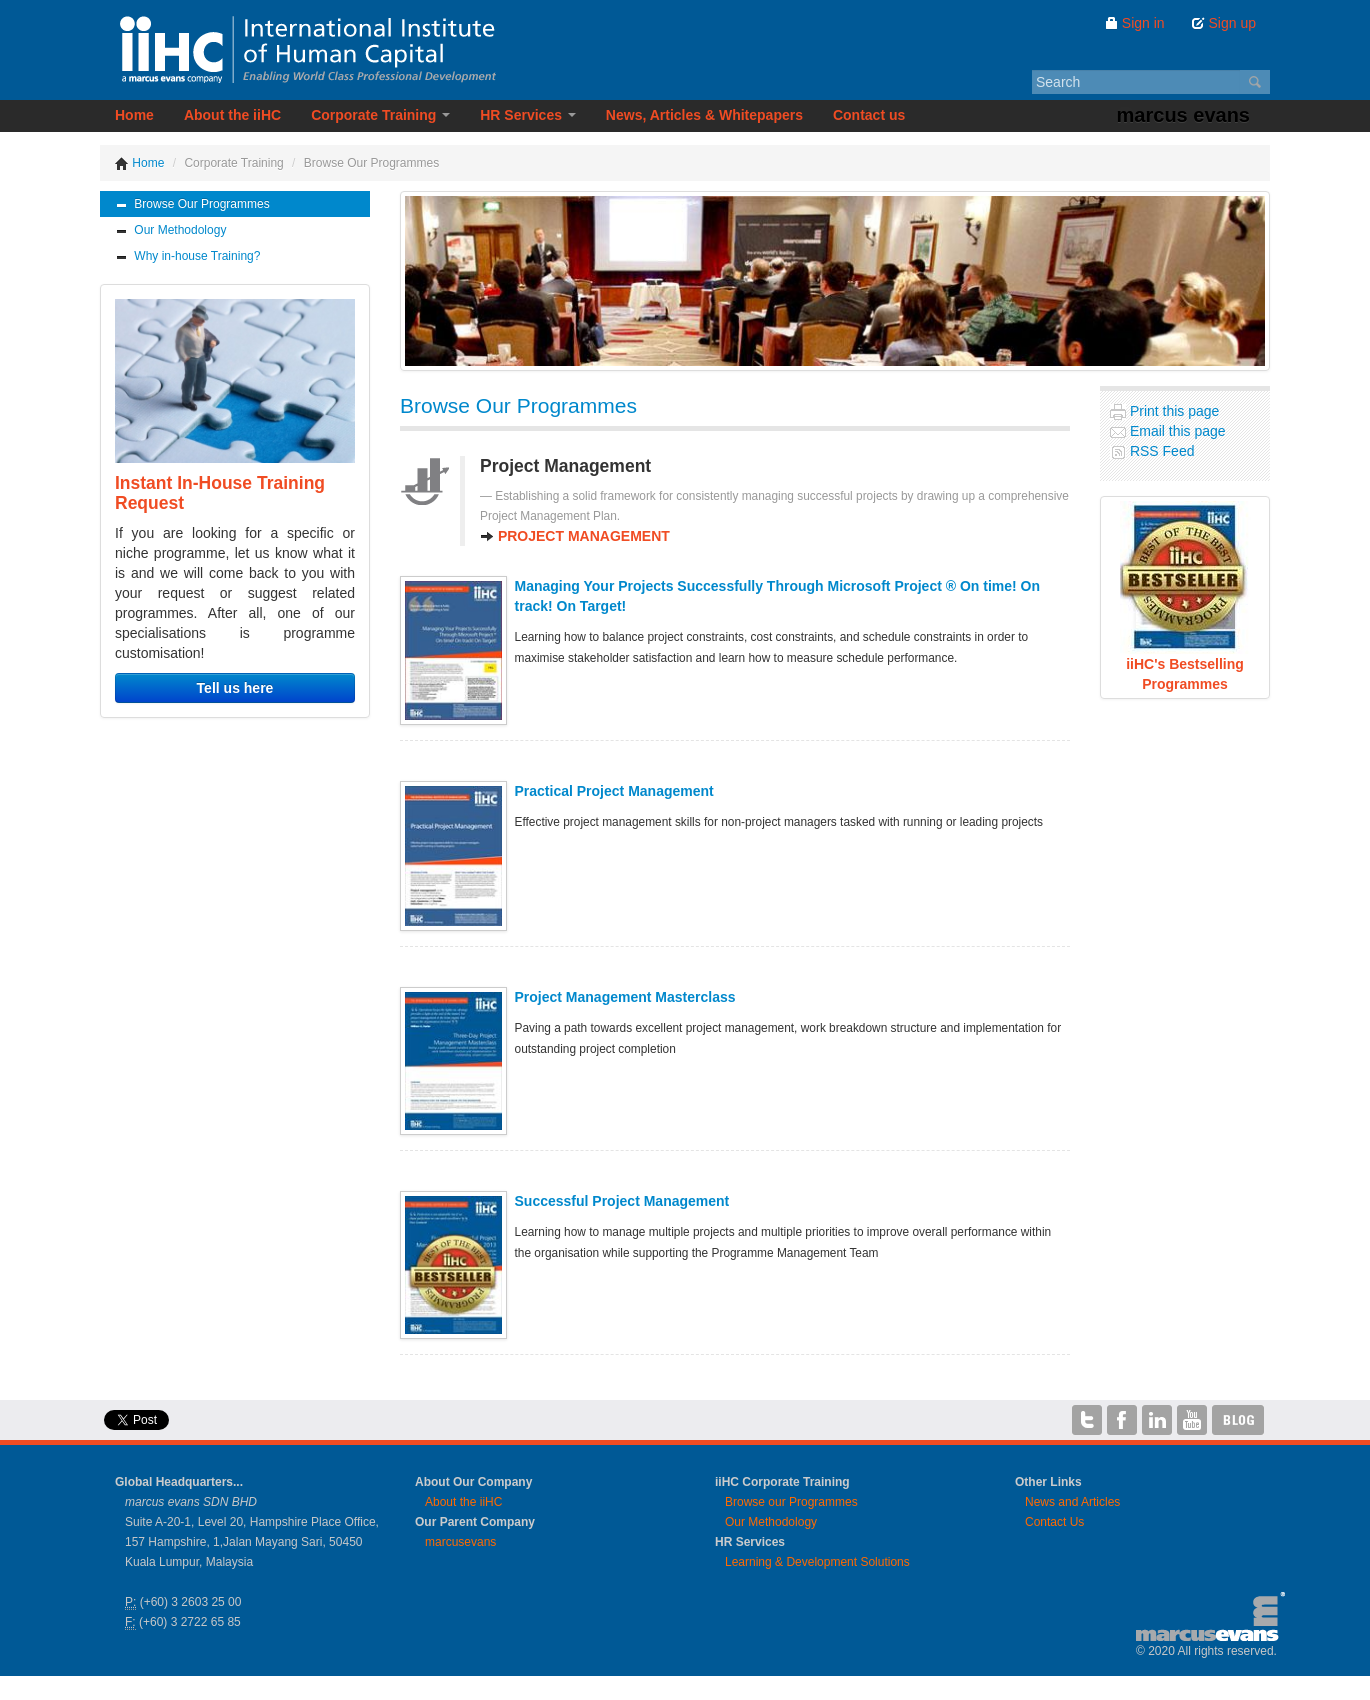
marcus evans (1183, 115)
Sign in (1134, 23)
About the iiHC (232, 115)
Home (134, 115)
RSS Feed (1160, 451)
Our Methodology (170, 230)
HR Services (528, 115)
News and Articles (1072, 1502)
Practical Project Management (614, 791)
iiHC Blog (1238, 1420)
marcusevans (460, 1542)
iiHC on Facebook (1122, 1420)
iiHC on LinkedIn (1157, 1420)
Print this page (1172, 411)
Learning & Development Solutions (817, 1562)
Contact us (869, 115)
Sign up (1223, 23)
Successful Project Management (622, 1201)
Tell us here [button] (235, 688)
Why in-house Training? (187, 256)
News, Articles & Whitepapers (704, 115)
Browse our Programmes (791, 1502)
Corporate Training (380, 115)
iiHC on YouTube (1192, 1420)
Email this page (1176, 431)
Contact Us (1054, 1522)
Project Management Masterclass (625, 997)
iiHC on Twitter (1087, 1420)
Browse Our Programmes (192, 204)
